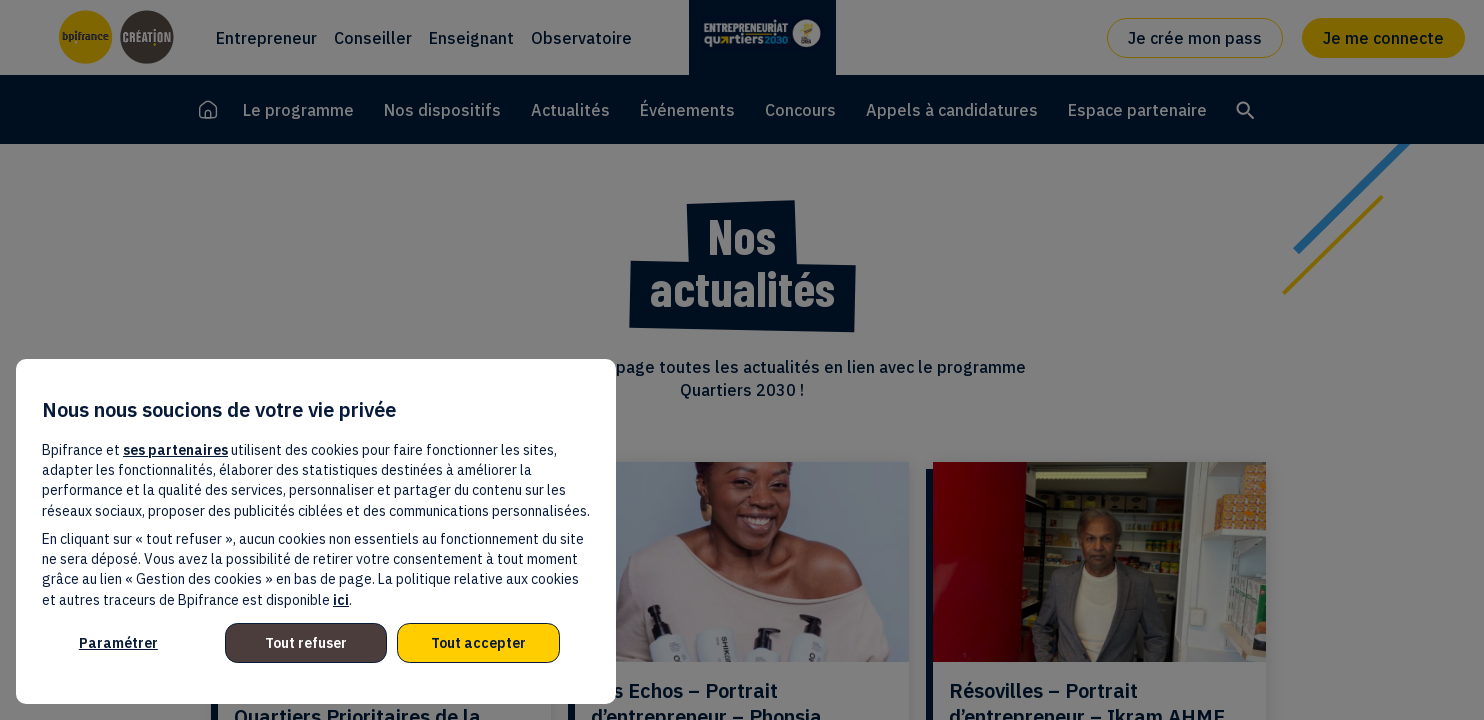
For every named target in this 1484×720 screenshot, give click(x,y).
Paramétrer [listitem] (118, 643)
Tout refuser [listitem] (306, 643)
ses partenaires (175, 450)
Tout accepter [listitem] (478, 643)
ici (341, 600)
